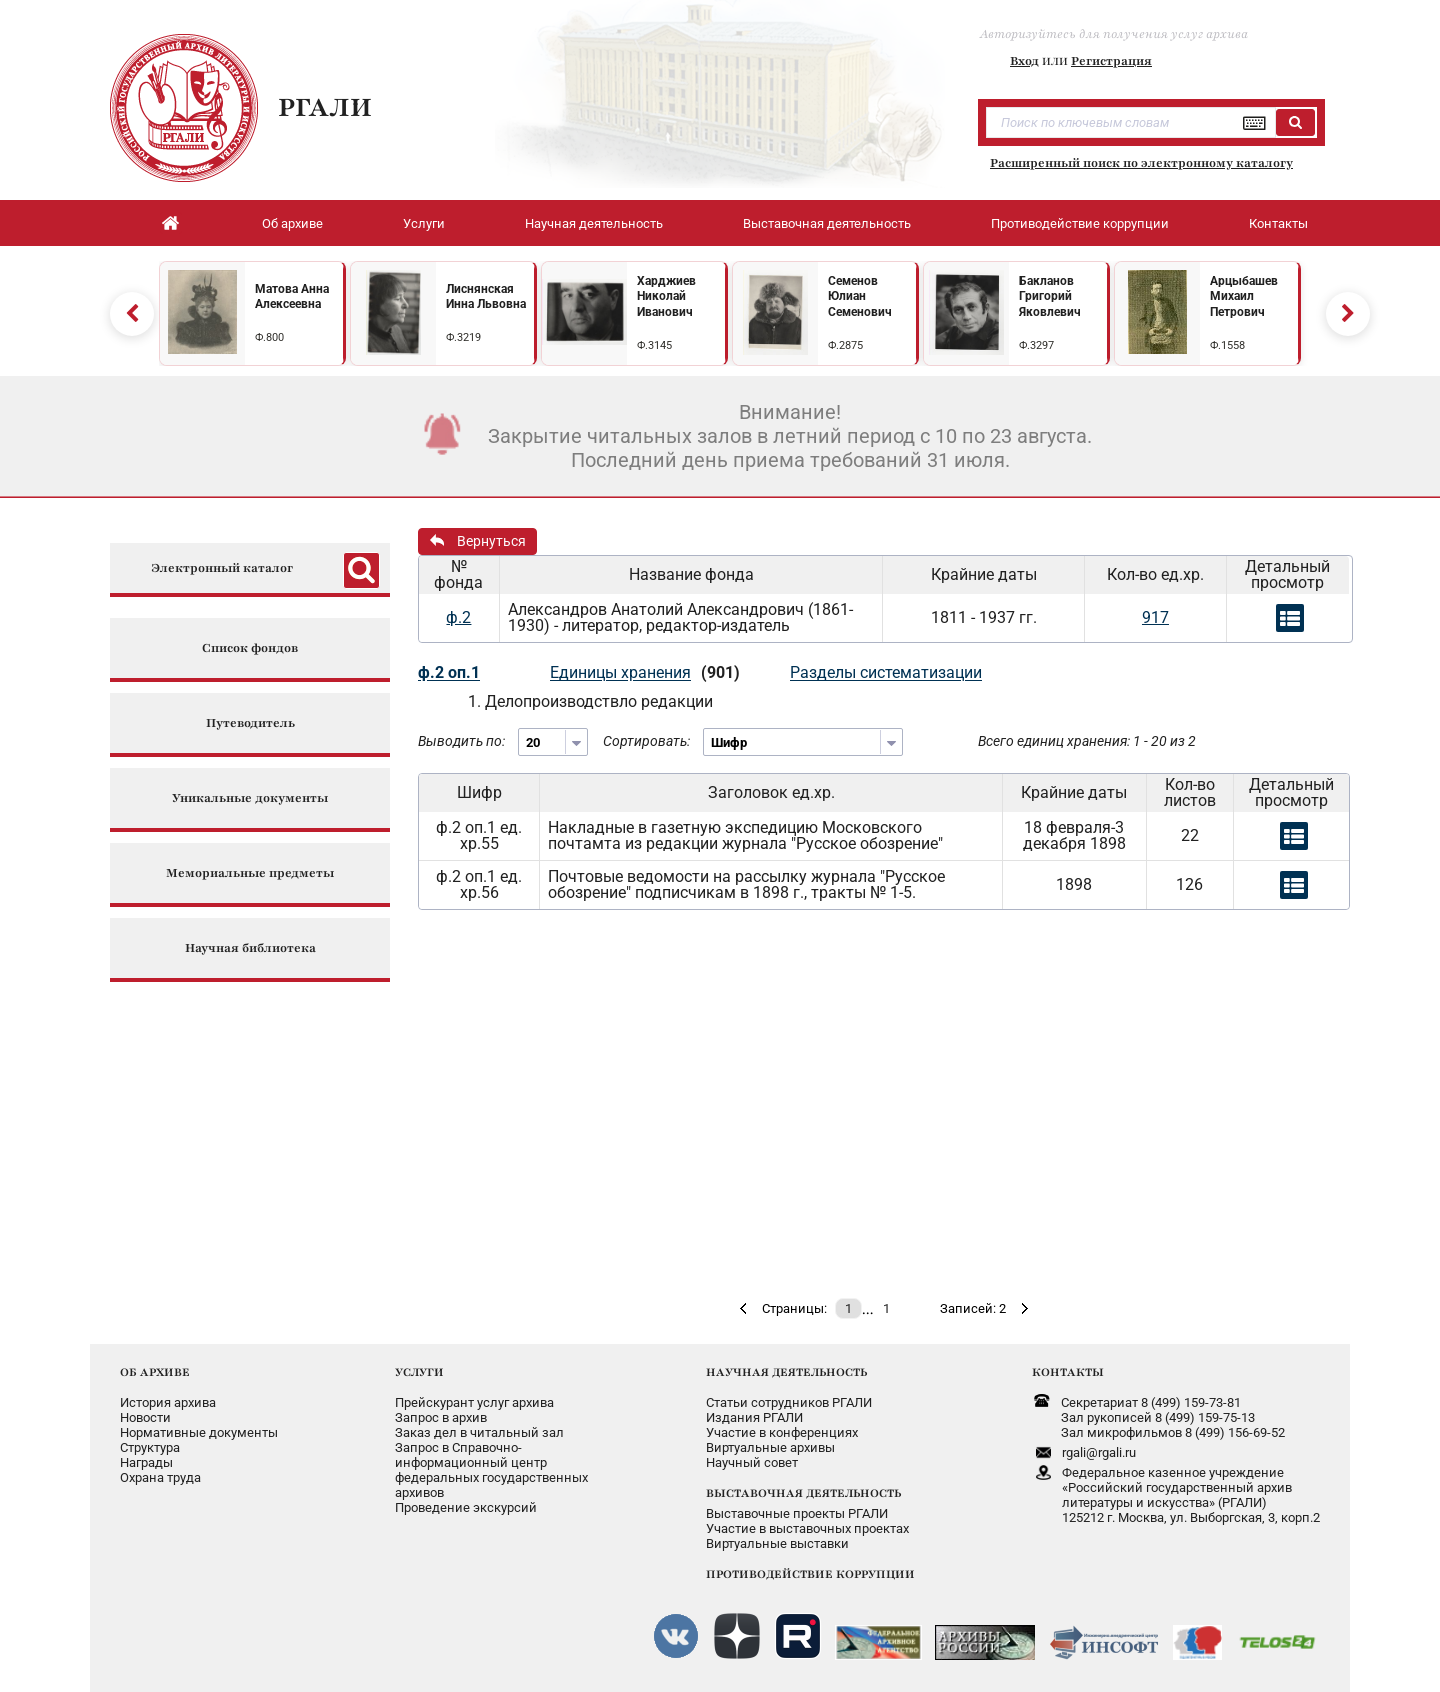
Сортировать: (646, 741)
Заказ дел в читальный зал (479, 1432)
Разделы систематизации (886, 672)
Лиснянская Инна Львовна (486, 297)
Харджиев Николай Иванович (666, 296)
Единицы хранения (620, 672)
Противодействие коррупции (1080, 223)
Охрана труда (160, 1477)
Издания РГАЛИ (754, 1417)
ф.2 (458, 617)
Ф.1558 (1227, 345)
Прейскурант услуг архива (474, 1402)
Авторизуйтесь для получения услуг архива (1114, 34)
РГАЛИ (325, 107)
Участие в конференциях (782, 1432)
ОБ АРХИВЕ (155, 1372)
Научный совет (752, 1462)
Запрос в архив (441, 1417)
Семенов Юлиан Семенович (860, 296)
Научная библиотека (250, 948)
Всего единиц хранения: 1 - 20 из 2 (1087, 741)
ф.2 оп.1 (449, 672)
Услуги (424, 223)
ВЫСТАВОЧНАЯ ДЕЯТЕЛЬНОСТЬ (803, 1493)
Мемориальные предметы (250, 873)
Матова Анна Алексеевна (292, 297)
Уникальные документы (250, 798)
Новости (145, 1417)
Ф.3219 (463, 337)
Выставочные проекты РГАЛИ (797, 1513)
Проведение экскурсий (466, 1507)
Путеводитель (250, 723)
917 (1155, 617)
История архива (168, 1402)
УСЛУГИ (419, 1372)
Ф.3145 (654, 345)
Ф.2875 (845, 345)
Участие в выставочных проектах (807, 1528)
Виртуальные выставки (777, 1543)
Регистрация (1111, 61)
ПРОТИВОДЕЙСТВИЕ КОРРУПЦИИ (810, 1574)
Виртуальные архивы (770, 1447)
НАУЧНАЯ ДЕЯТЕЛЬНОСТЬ (786, 1372)
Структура (150, 1447)
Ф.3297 (1036, 345)
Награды (146, 1462)
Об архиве (292, 223)
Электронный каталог (222, 568)
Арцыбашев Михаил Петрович (1244, 296)
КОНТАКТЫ (1068, 1372)
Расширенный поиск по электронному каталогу (1141, 163)
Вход (1024, 61)
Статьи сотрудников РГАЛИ (789, 1402)
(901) (720, 672)
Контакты (1278, 223)
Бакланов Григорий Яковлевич (1050, 296)
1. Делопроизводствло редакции (590, 701)
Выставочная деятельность (827, 223)
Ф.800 (269, 337)
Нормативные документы (199, 1432)
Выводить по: (461, 741)
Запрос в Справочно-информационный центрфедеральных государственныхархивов (491, 1470)
